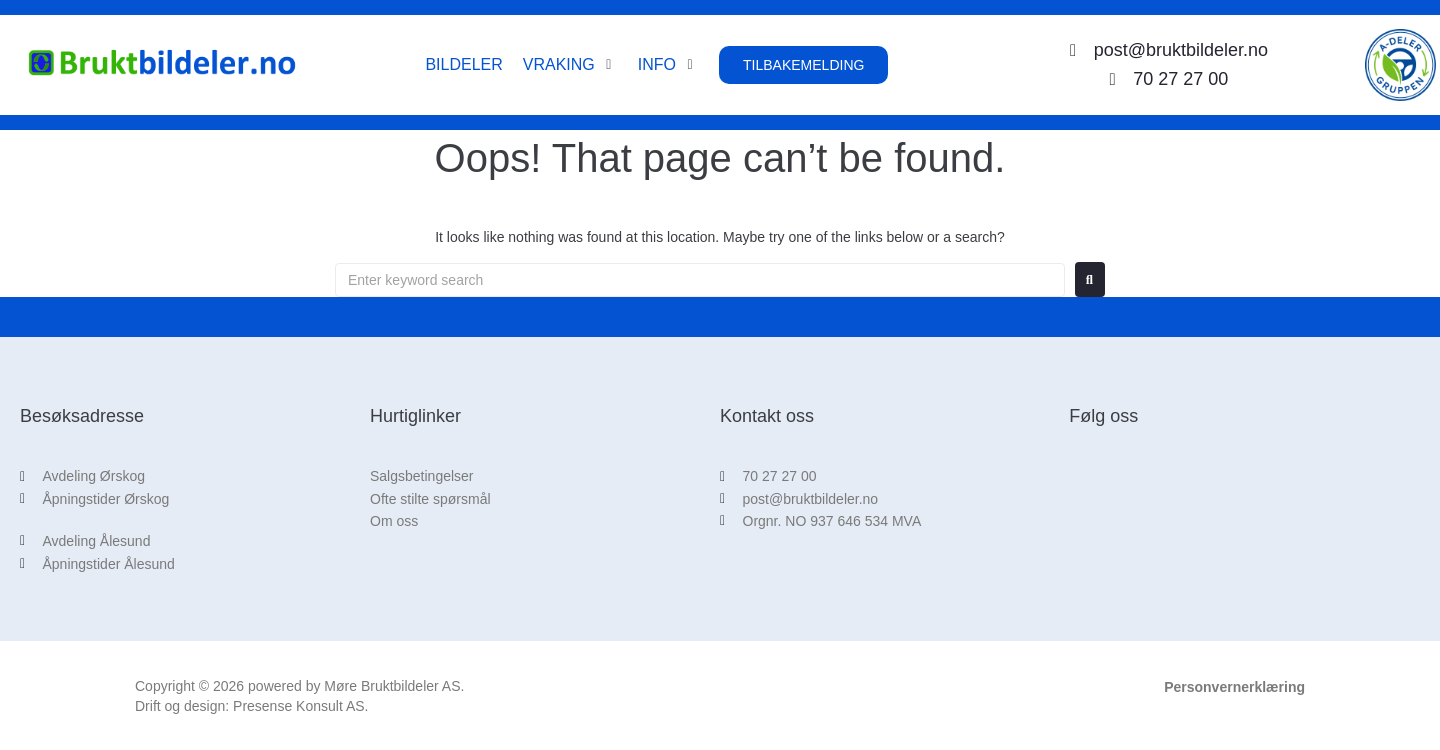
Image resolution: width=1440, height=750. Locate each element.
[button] (570, 65)
